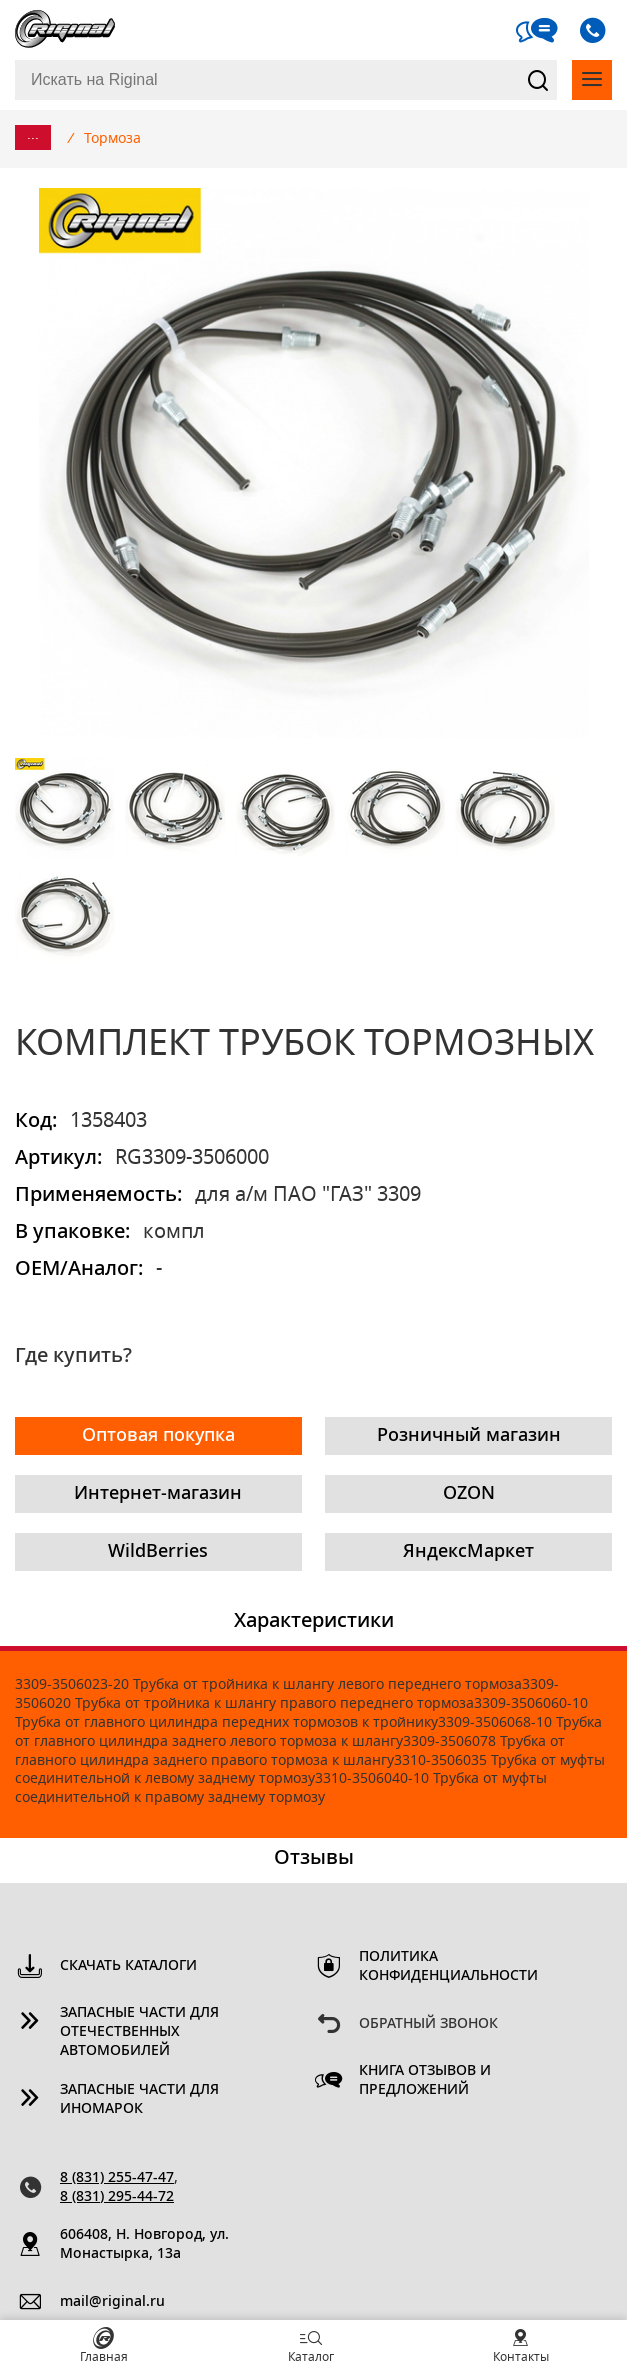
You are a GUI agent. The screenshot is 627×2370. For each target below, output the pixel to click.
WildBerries (158, 1552)
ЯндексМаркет (468, 1552)
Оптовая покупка (158, 1436)
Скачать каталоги (128, 1966)
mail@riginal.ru (112, 2302)
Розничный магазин (469, 1436)
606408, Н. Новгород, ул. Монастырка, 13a (144, 2244)
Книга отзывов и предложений (425, 2080)
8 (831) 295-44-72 (117, 2197)
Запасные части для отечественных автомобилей (139, 2032)
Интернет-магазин (158, 1494)
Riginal (65, 30)
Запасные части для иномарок (139, 2099)
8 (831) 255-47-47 (117, 2178)
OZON (469, 1494)
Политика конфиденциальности (448, 1966)
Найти (539, 80)
